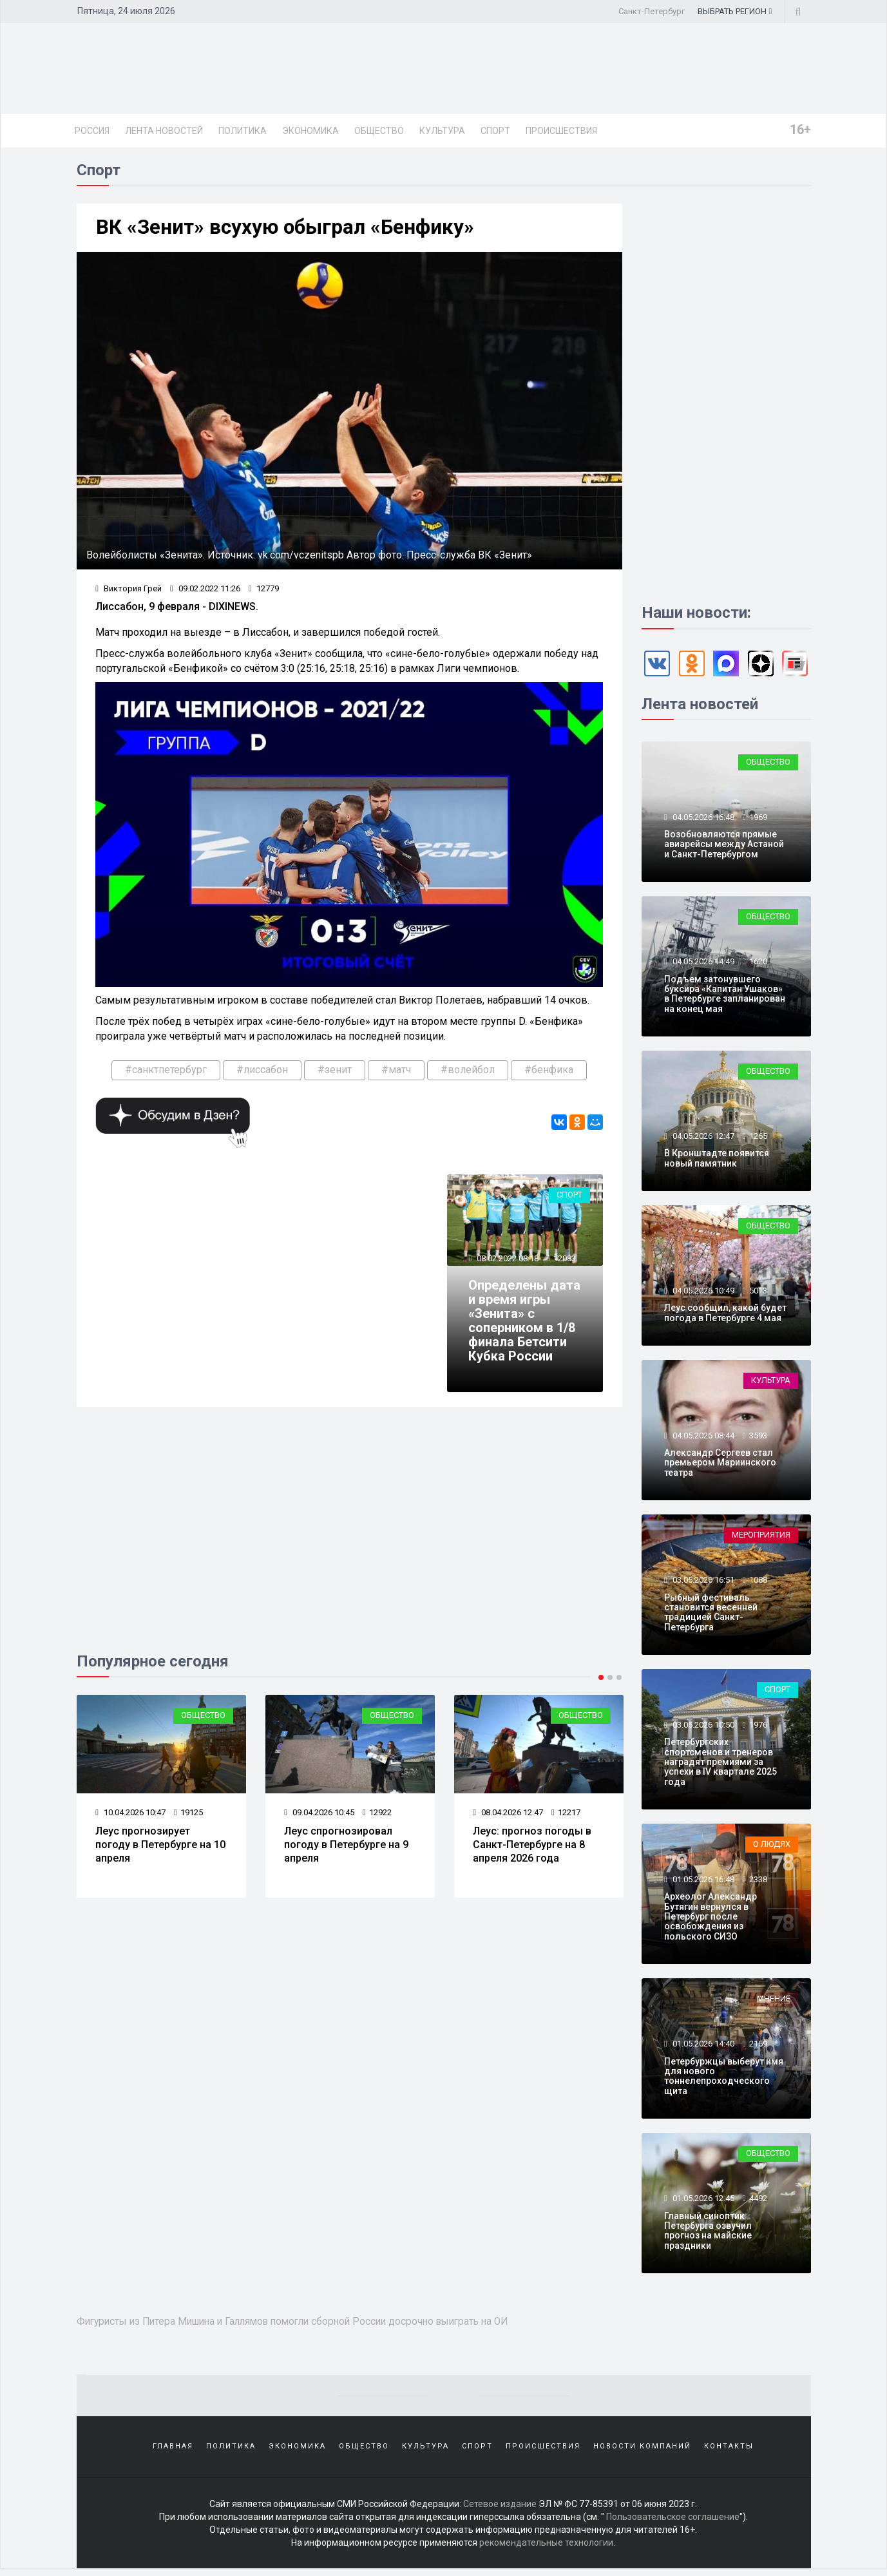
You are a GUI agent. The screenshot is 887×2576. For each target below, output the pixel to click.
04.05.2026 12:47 (702, 1138)
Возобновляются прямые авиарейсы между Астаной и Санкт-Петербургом (724, 847)
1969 (758, 819)
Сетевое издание (500, 2511)
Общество (379, 131)
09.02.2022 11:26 (205, 591)
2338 (758, 1881)
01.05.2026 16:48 (702, 1881)
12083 (565, 1262)
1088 (758, 1582)
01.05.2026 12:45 (702, 2201)
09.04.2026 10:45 (320, 1815)
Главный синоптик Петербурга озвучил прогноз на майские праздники (708, 2233)
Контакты (729, 2451)
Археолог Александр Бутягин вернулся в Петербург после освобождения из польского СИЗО (710, 1919)
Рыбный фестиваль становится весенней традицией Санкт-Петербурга (711, 1614)
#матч (396, 1072)
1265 (758, 1138)
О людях (771, 1846)
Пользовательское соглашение (672, 2524)
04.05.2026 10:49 (702, 1292)
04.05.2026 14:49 (702, 964)
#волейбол (468, 1072)
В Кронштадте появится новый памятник (716, 1160)
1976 (758, 1727)
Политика (242, 131)
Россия (92, 131)
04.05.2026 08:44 (702, 1437)
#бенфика (548, 1072)
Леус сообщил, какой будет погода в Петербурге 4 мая (725, 1315)
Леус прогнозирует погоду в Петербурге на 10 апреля (161, 1848)
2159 (758, 2046)
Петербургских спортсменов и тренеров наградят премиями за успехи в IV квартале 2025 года (720, 1764)
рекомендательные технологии (546, 2550)
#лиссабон (262, 1072)
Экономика (310, 131)
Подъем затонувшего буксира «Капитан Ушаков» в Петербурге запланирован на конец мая (724, 996)
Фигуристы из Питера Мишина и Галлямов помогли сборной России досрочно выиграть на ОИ (312, 2323)
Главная (173, 2451)
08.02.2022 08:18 (507, 1262)
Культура (442, 131)
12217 (565, 1815)
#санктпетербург (166, 1072)
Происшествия (561, 131)
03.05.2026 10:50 (702, 1727)
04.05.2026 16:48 (702, 819)
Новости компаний (642, 2451)
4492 (758, 2201)
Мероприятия (761, 1537)
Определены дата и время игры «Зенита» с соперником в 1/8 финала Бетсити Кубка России (522, 1324)
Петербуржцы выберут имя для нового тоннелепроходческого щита (723, 2078)
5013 (758, 1292)
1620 (758, 964)
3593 (758, 1437)
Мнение (773, 2001)
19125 (188, 1815)
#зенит (335, 1072)
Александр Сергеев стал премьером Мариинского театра (720, 1465)
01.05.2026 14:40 (702, 2046)
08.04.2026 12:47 (508, 1815)
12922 (377, 1815)
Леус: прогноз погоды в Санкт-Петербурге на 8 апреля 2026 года (532, 1848)
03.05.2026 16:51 (702, 1582)
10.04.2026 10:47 (131, 1815)
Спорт (495, 131)
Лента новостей (164, 131)
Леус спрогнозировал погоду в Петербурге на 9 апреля (347, 1848)
